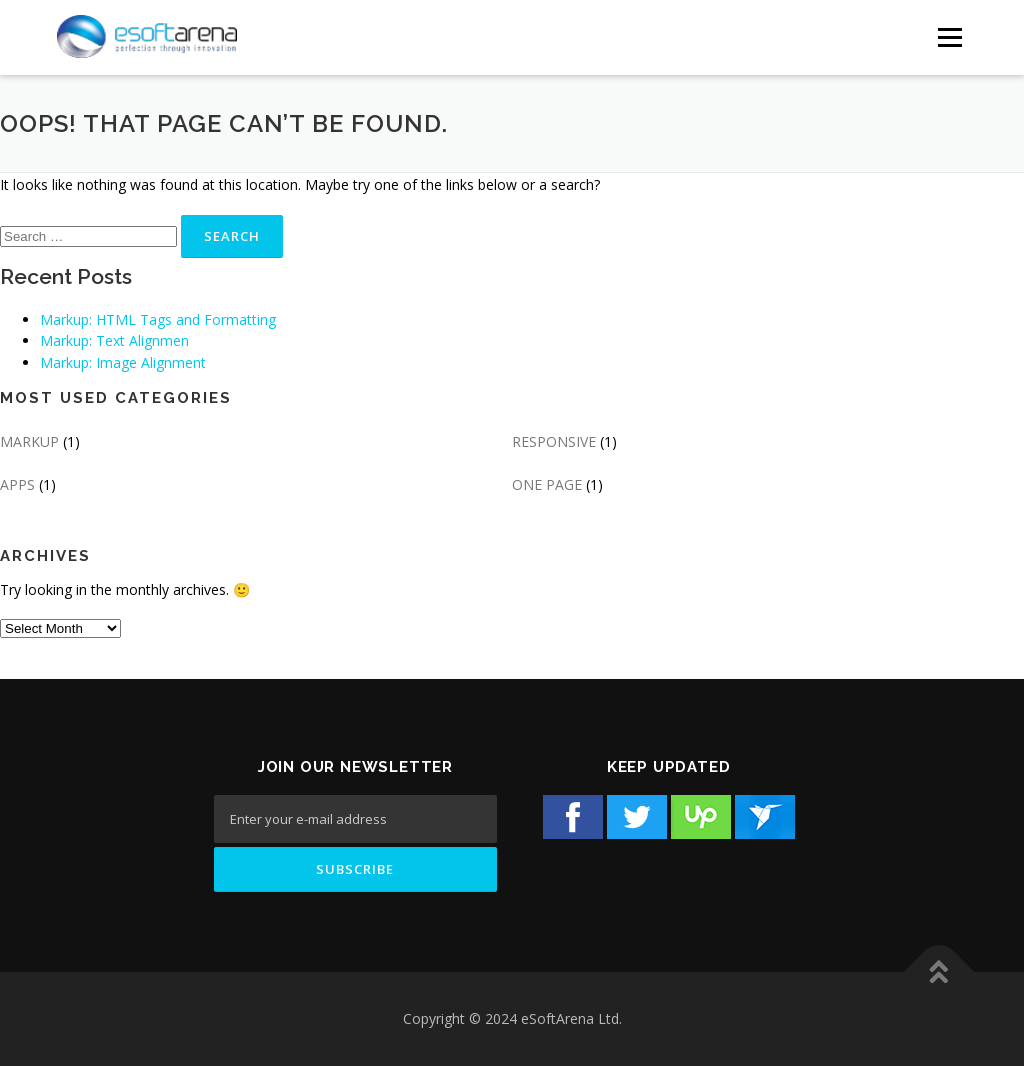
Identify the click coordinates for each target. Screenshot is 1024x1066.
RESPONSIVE (554, 441)
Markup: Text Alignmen (114, 340)
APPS (17, 484)
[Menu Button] (949, 37)
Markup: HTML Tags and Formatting (158, 319)
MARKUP (29, 441)
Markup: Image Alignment (123, 362)
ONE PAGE (547, 484)
